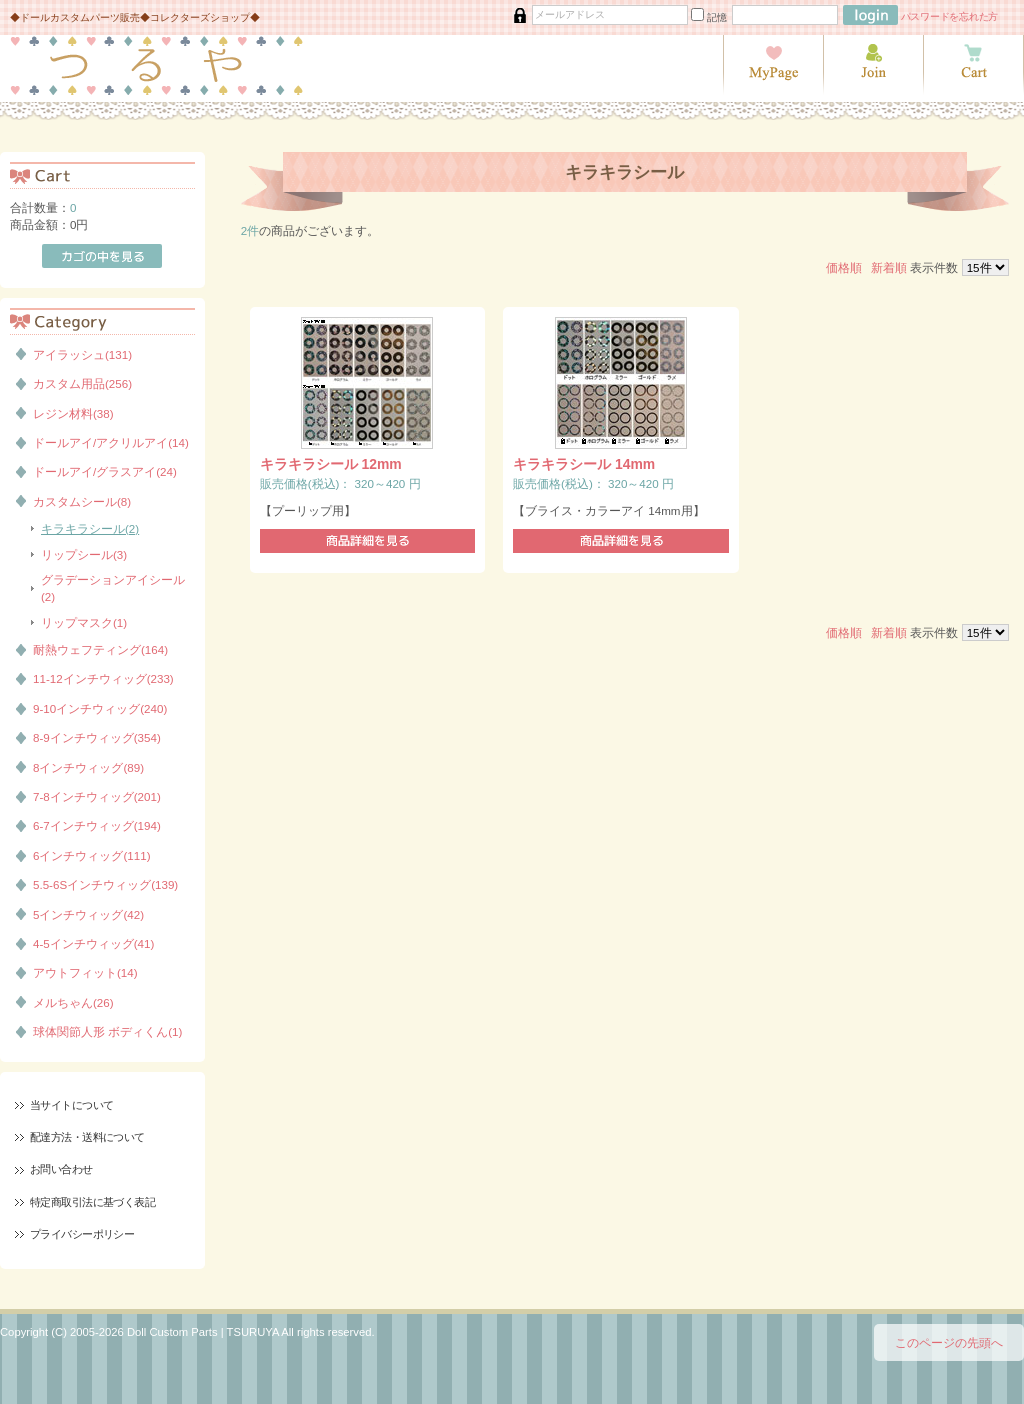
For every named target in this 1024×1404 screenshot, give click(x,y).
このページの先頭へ (949, 1342)
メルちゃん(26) (73, 1002)
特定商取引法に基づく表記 (92, 1202)
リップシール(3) (84, 554)
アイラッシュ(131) (82, 354)
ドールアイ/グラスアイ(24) (105, 471)
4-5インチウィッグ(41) (93, 943)
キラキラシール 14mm (584, 464)
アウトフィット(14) (85, 972)
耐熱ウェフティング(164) (100, 649)
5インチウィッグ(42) (88, 914)
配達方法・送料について (87, 1137)
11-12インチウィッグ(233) (103, 678)
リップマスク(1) (84, 622)
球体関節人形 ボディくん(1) (107, 1031)
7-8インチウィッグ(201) (97, 796)
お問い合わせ (61, 1169)
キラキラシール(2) (90, 528)
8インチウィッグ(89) (88, 767)
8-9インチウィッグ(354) (97, 737)
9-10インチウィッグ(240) (100, 708)
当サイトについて (71, 1105)
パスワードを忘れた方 (950, 16)
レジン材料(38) (73, 413)
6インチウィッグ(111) (92, 855)
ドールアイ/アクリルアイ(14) (111, 442)
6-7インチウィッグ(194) (97, 825)
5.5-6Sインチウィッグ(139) (105, 884)
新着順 (889, 267)
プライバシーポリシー (82, 1234)
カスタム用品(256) (82, 383)
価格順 (844, 267)
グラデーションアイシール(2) (113, 588)
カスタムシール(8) (82, 501)
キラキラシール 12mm (331, 464)
